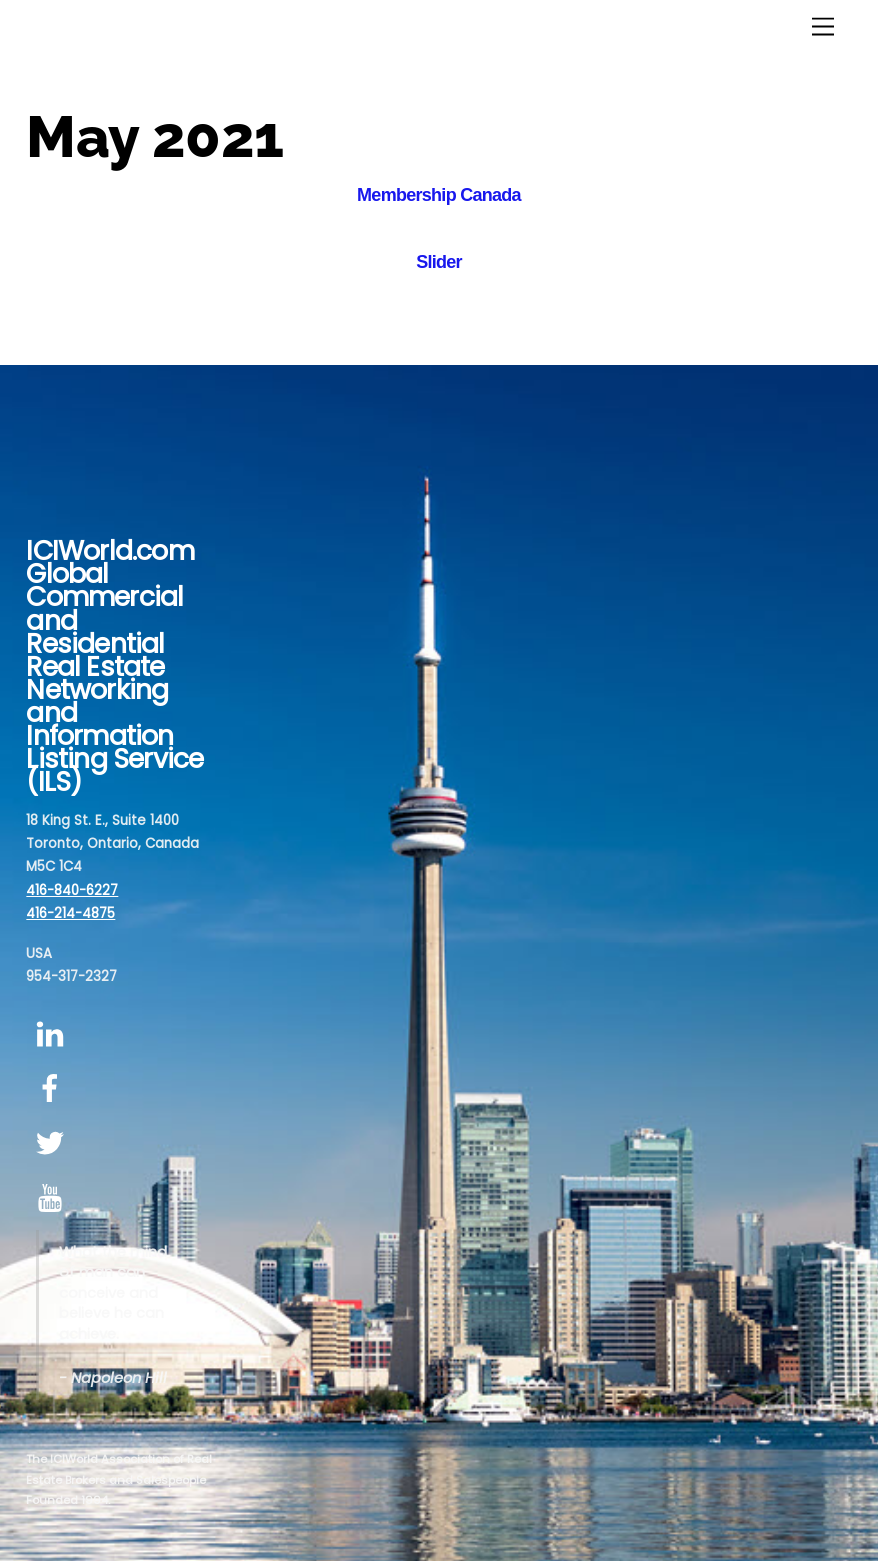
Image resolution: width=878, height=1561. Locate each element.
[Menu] (823, 27)
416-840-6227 (72, 890)
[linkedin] (53, 1034)
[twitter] (53, 1143)
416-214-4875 (70, 913)
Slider (439, 262)
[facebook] (53, 1089)
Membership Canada (439, 195)
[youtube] (53, 1198)
